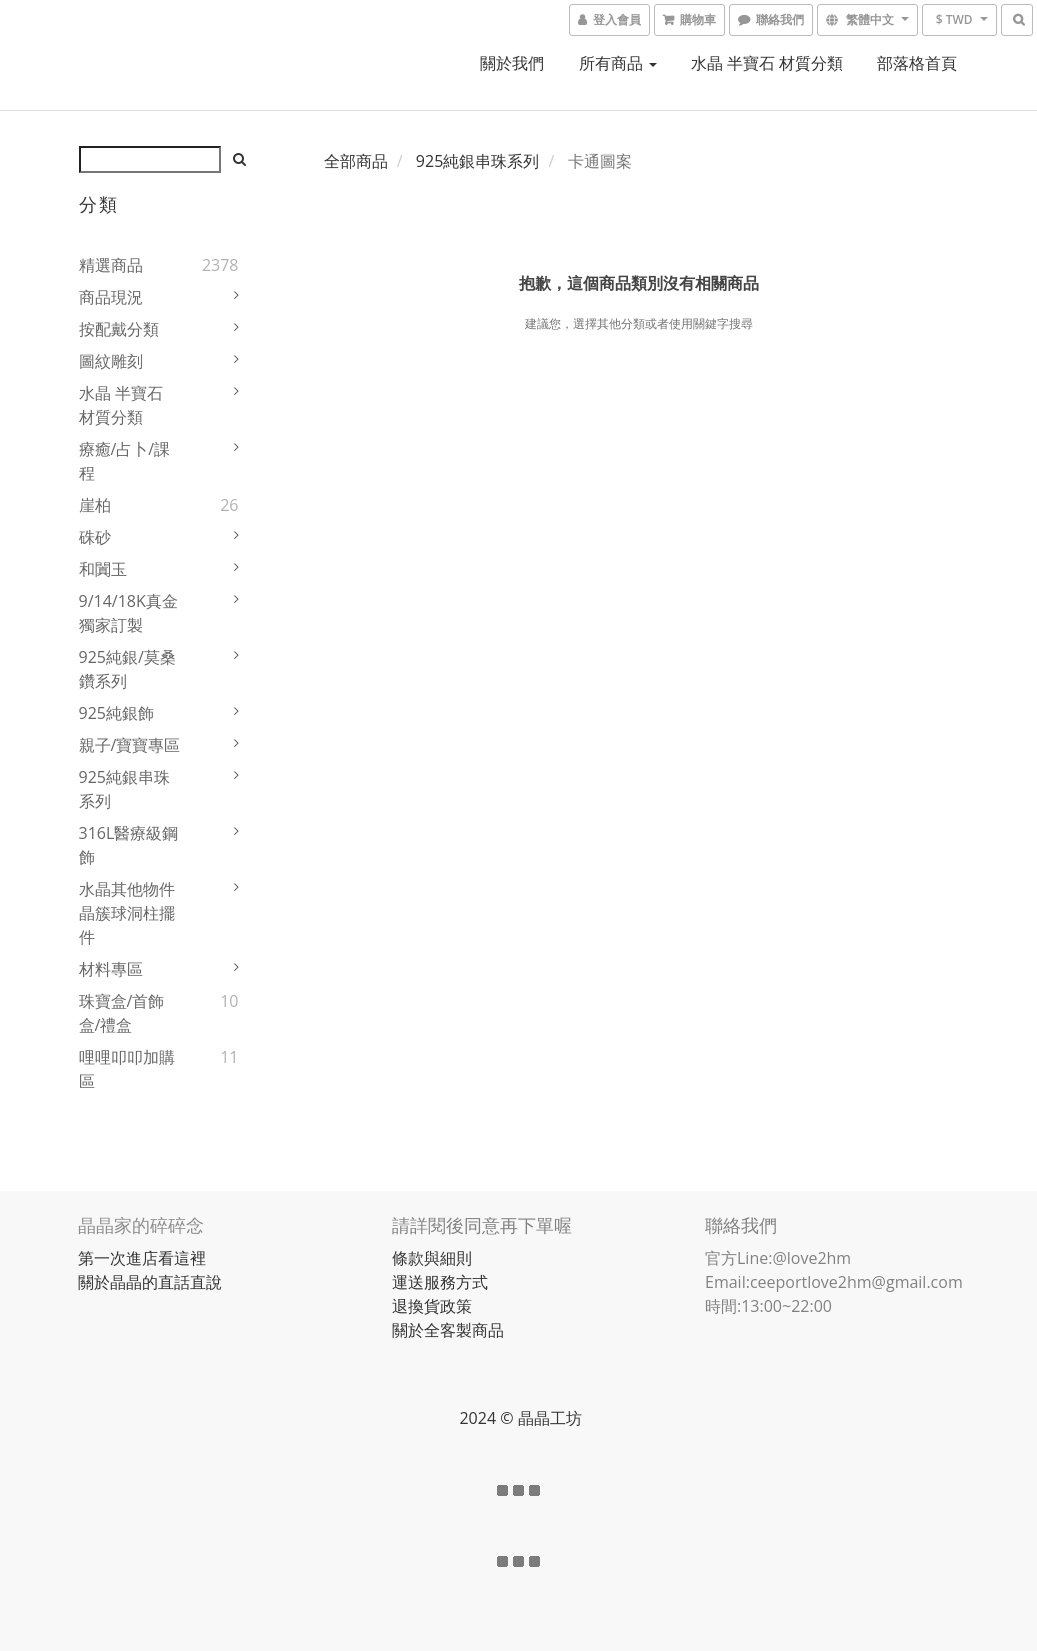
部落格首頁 (917, 63)
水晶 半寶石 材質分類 (767, 63)
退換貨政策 (432, 1306)
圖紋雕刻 (111, 361)
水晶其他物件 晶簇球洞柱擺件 (127, 913)
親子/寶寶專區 (130, 745)
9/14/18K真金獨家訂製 (128, 613)
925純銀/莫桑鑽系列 (127, 669)
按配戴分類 (119, 329)
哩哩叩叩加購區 (127, 1069)
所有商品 (618, 63)
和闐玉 (103, 569)
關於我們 (512, 63)
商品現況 (111, 297)
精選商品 (111, 265)
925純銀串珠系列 (124, 789)
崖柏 (95, 505)
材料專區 (111, 969)
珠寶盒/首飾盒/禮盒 (122, 1013)
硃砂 (95, 537)
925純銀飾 (116, 713)
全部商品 (356, 161)
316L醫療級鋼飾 (129, 845)
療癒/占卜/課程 (125, 461)
